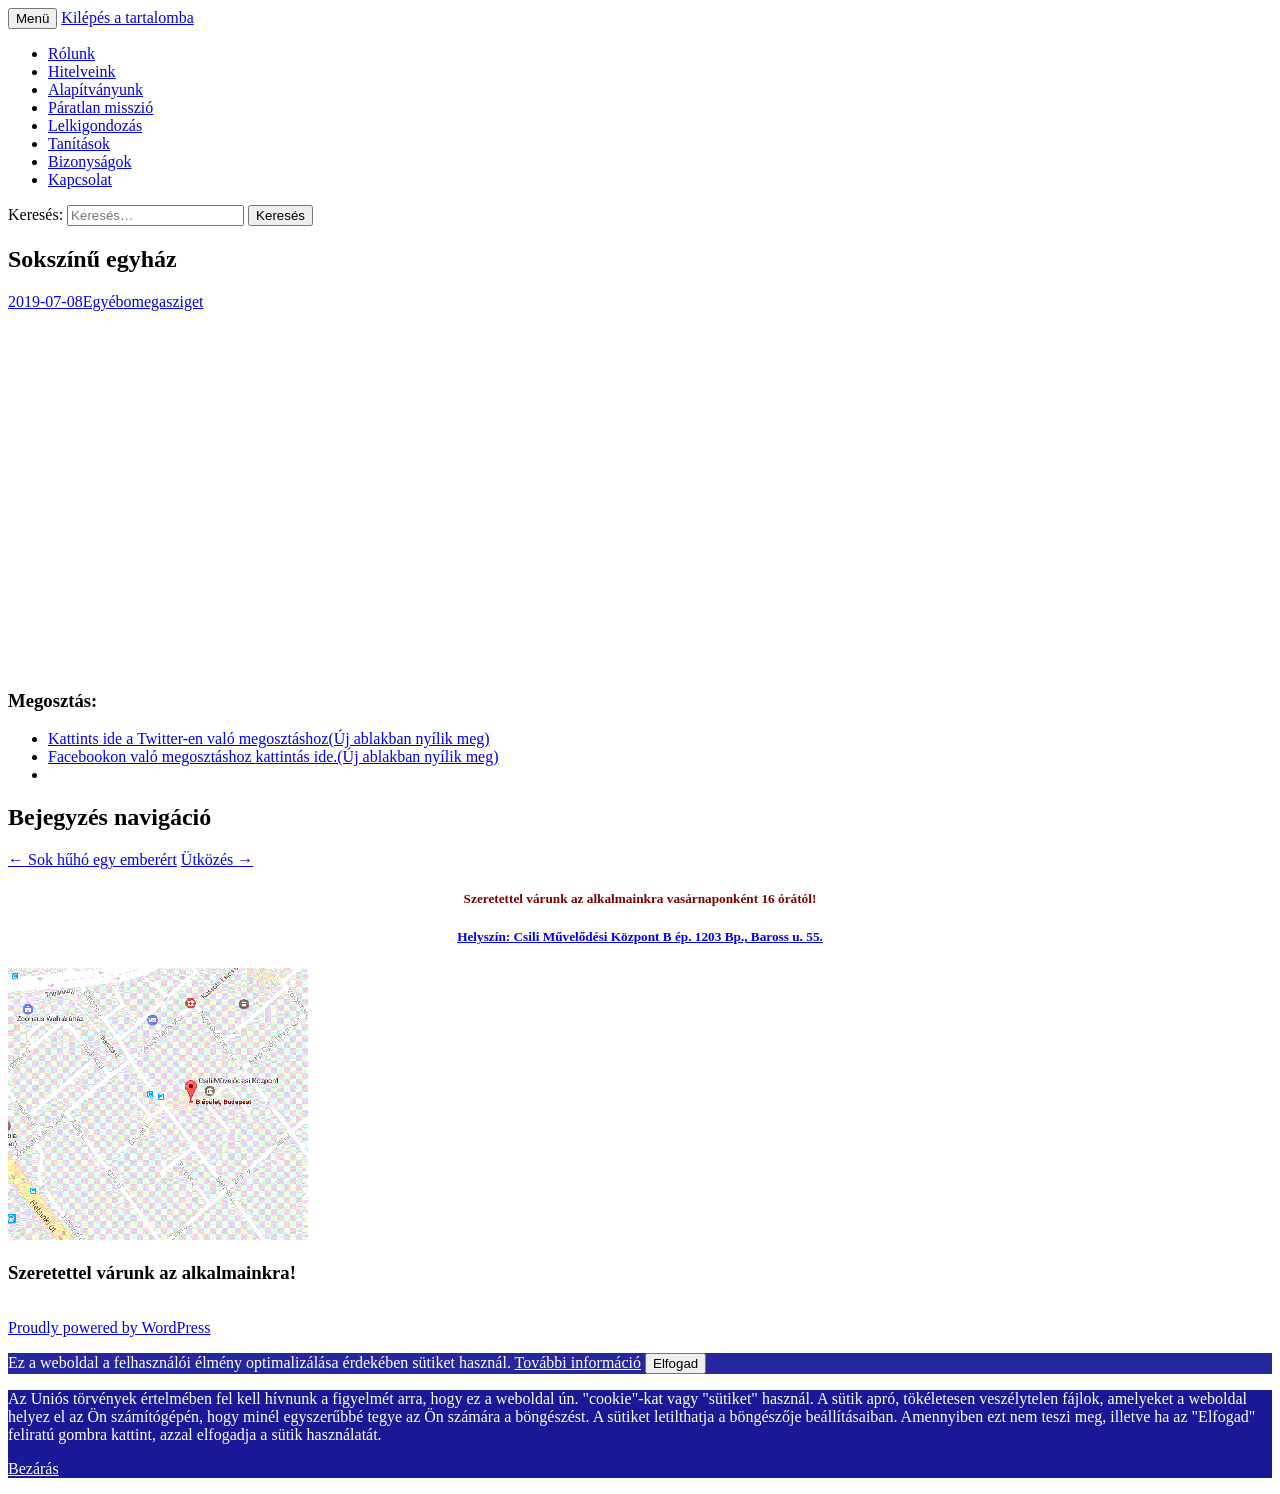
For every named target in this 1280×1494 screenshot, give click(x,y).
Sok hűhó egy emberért (92, 859)
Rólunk (71, 53)
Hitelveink (82, 71)
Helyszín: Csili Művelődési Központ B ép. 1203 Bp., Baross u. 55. (640, 936)
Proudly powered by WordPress (109, 1327)
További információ (578, 1362)
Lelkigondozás (95, 125)
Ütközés (217, 859)
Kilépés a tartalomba (127, 17)
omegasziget (164, 301)
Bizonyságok (90, 161)
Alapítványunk (95, 89)
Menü (32, 18)
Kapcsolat (80, 179)
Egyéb (103, 301)
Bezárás (33, 1468)
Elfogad (675, 1363)
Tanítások (79, 143)
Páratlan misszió (100, 107)
